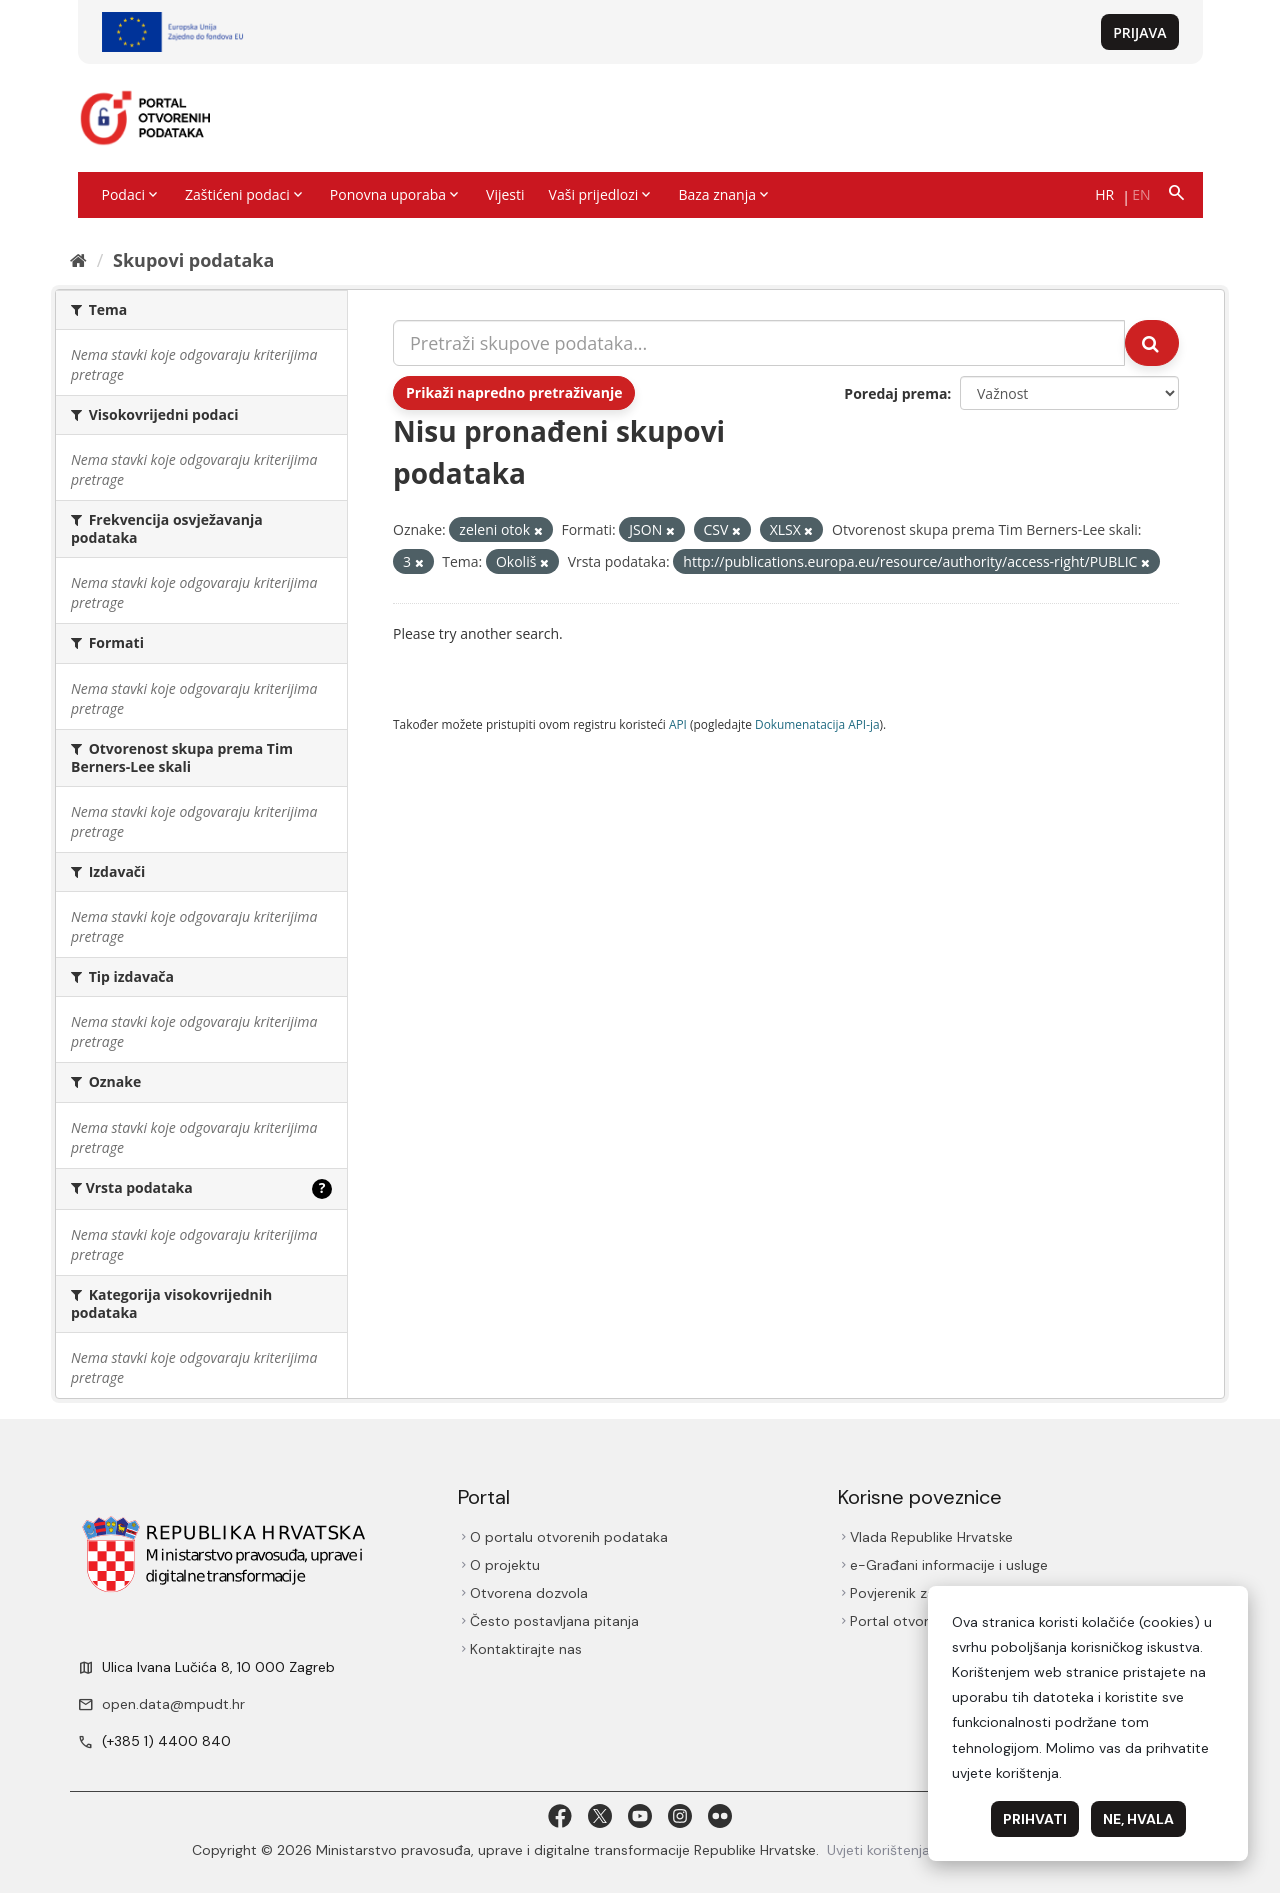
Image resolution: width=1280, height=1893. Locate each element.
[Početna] (78, 260)
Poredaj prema (895, 393)
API (678, 724)
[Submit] (1152, 343)
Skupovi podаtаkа (193, 260)
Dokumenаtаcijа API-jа (817, 724)
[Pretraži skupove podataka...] (759, 343)
